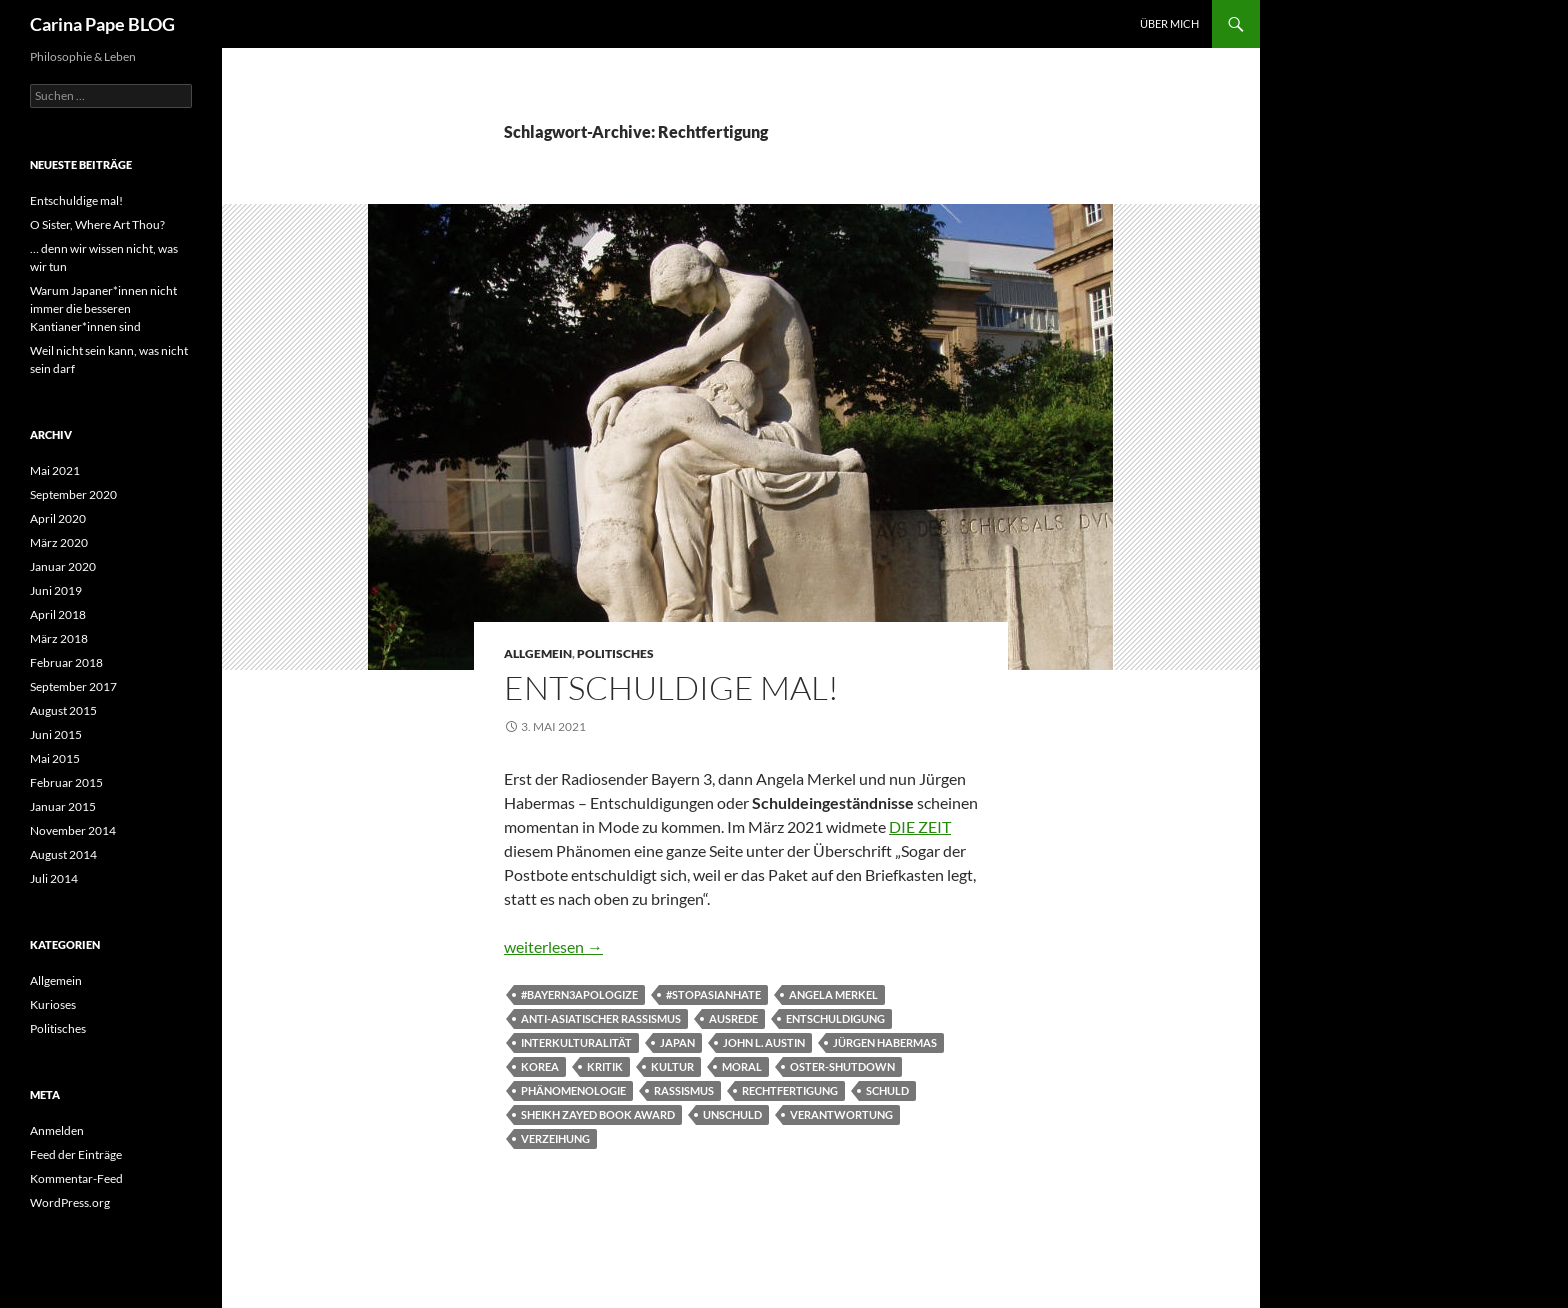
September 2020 (73, 494)
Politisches (615, 653)
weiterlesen (553, 946)
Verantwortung (841, 1114)
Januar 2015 (63, 806)
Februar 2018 (66, 662)
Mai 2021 (55, 470)
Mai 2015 (55, 758)
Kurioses (53, 1004)
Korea (540, 1066)
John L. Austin (764, 1042)
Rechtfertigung (790, 1090)
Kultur (672, 1066)
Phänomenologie (573, 1090)
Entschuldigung (835, 1018)
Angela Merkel (833, 994)
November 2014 (73, 830)
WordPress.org (70, 1202)
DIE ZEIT (920, 826)
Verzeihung (555, 1138)
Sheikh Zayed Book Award (598, 1114)
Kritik (605, 1066)
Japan (677, 1042)
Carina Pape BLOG (102, 24)
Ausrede (733, 1018)
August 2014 (63, 854)
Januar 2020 (63, 566)
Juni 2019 (56, 590)
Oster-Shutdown (842, 1066)
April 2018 (58, 614)
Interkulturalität (576, 1042)
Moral (742, 1066)
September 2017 (73, 686)
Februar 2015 (66, 782)
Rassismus (684, 1090)
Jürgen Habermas (885, 1042)
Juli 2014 (54, 878)
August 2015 (63, 710)
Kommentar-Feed (76, 1178)
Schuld (887, 1090)
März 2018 (59, 638)
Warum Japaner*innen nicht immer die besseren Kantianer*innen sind (103, 308)
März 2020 (59, 542)
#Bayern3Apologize (579, 994)
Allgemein (538, 653)
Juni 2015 (56, 734)
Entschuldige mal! (671, 687)
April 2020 (58, 518)
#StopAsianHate (713, 994)
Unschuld (732, 1114)
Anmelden (57, 1130)
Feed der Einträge (76, 1154)
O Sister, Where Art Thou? (97, 224)
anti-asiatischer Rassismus (601, 1018)
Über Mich (1169, 23)
